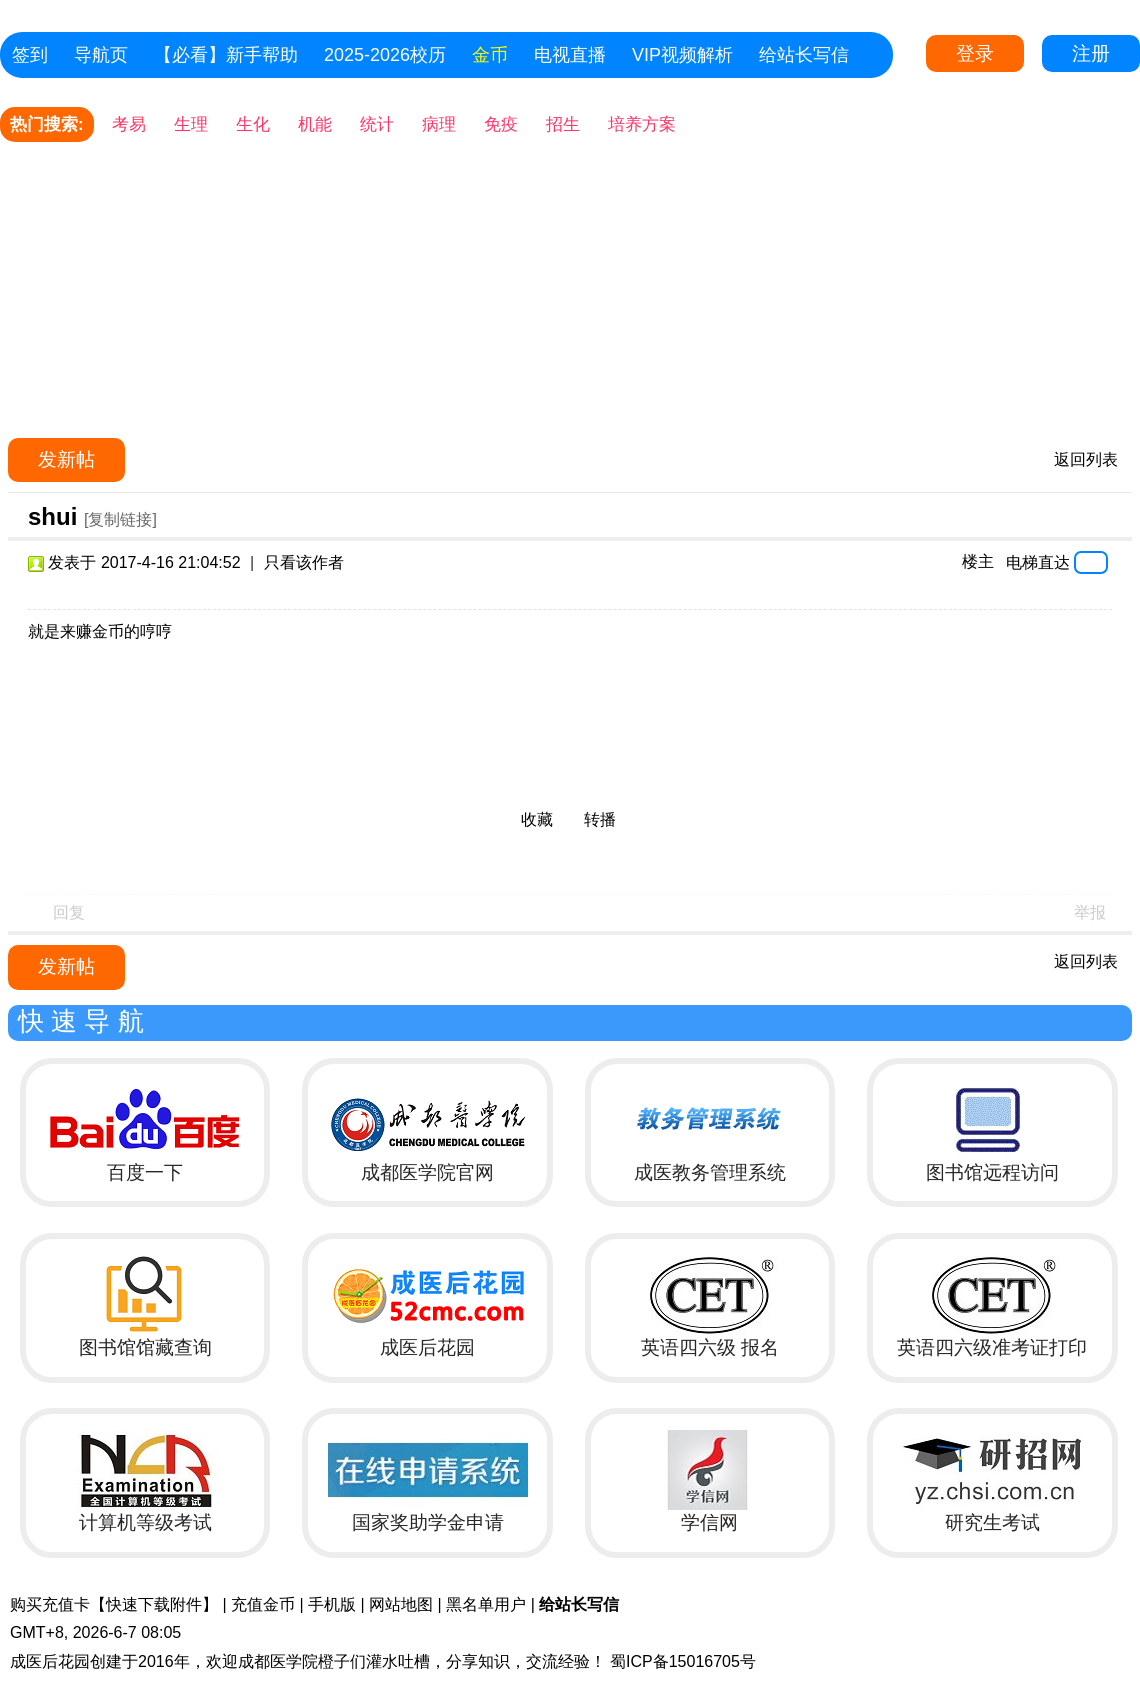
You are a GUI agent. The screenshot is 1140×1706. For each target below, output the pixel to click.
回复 (69, 912)
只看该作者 (304, 562)
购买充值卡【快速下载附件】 (114, 1604)
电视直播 (570, 55)
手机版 (332, 1604)
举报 (1090, 912)
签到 (30, 55)
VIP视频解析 (682, 55)
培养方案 (642, 124)
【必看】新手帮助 (226, 55)
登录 (975, 53)
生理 (191, 124)
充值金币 (263, 1604)
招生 (563, 124)
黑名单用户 (486, 1604)
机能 (315, 124)
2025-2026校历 (385, 55)
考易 (129, 124)
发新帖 (66, 459)
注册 (1091, 53)
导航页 (101, 55)
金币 (490, 55)
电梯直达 (1038, 562)
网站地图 (401, 1604)
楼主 (978, 561)
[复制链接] (120, 519)
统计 (377, 124)
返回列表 (1086, 459)
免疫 (501, 124)
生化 (253, 124)
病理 (439, 124)
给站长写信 (804, 55)
